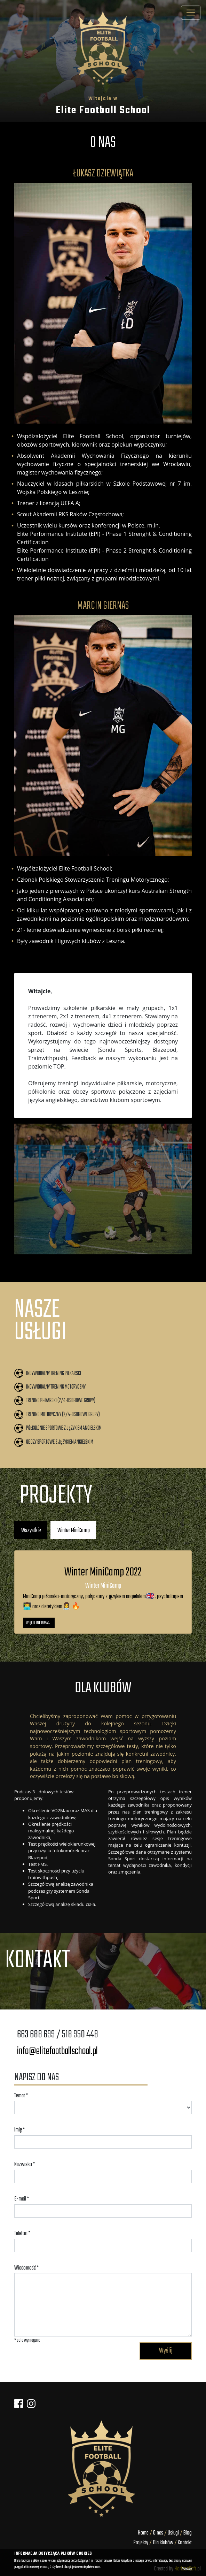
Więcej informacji (39, 1623)
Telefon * (22, 2233)
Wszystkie (31, 1530)
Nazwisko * (24, 2164)
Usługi (173, 2533)
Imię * (19, 2130)
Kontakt (185, 2542)
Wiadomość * (26, 2268)
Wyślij (166, 2350)
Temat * (21, 2095)
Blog (187, 2533)
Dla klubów (163, 2542)
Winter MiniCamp (73, 1530)
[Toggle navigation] (190, 13)
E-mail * (21, 2199)
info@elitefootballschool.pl (57, 2051)
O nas (158, 2533)
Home (143, 2533)
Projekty (140, 2542)
